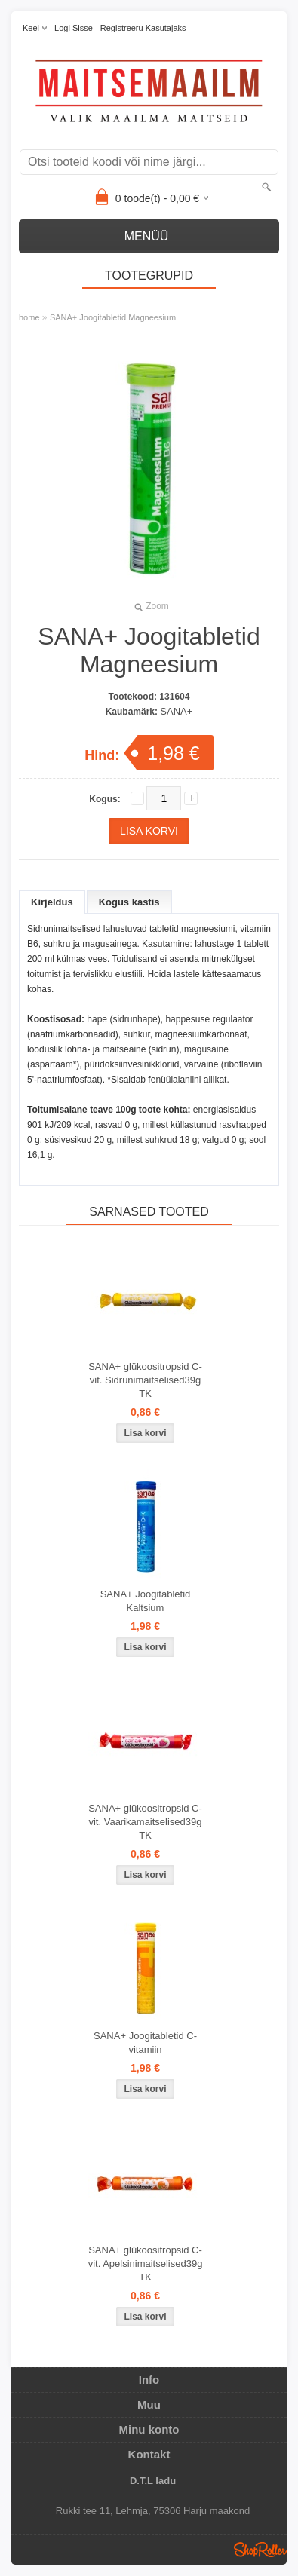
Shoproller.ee (260, 2549)
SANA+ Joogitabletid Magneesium (113, 317)
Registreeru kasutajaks (143, 27)
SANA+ (176, 711)
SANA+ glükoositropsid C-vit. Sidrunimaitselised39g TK (145, 1380)
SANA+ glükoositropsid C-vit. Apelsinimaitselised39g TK (145, 2263)
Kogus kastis (129, 902)
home (29, 317)
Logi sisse (73, 27)
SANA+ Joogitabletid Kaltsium (145, 1600)
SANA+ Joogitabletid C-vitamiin (145, 2042)
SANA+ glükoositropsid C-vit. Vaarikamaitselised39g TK (145, 1822)
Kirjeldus (52, 902)
